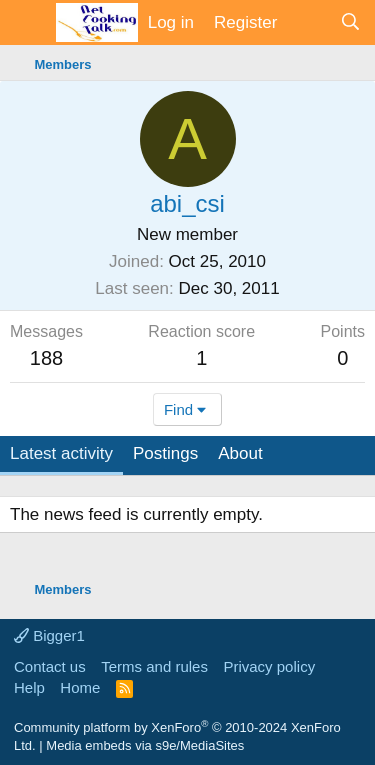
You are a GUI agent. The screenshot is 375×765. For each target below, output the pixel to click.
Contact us (50, 666)
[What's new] (308, 23)
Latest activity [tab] (61, 453)
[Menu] (27, 23)
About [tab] (240, 453)
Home (80, 687)
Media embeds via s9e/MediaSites (145, 745)
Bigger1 (49, 635)
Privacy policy (269, 666)
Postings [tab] (165, 453)
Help (29, 687)
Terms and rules (154, 666)
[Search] (350, 23)
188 (46, 358)
